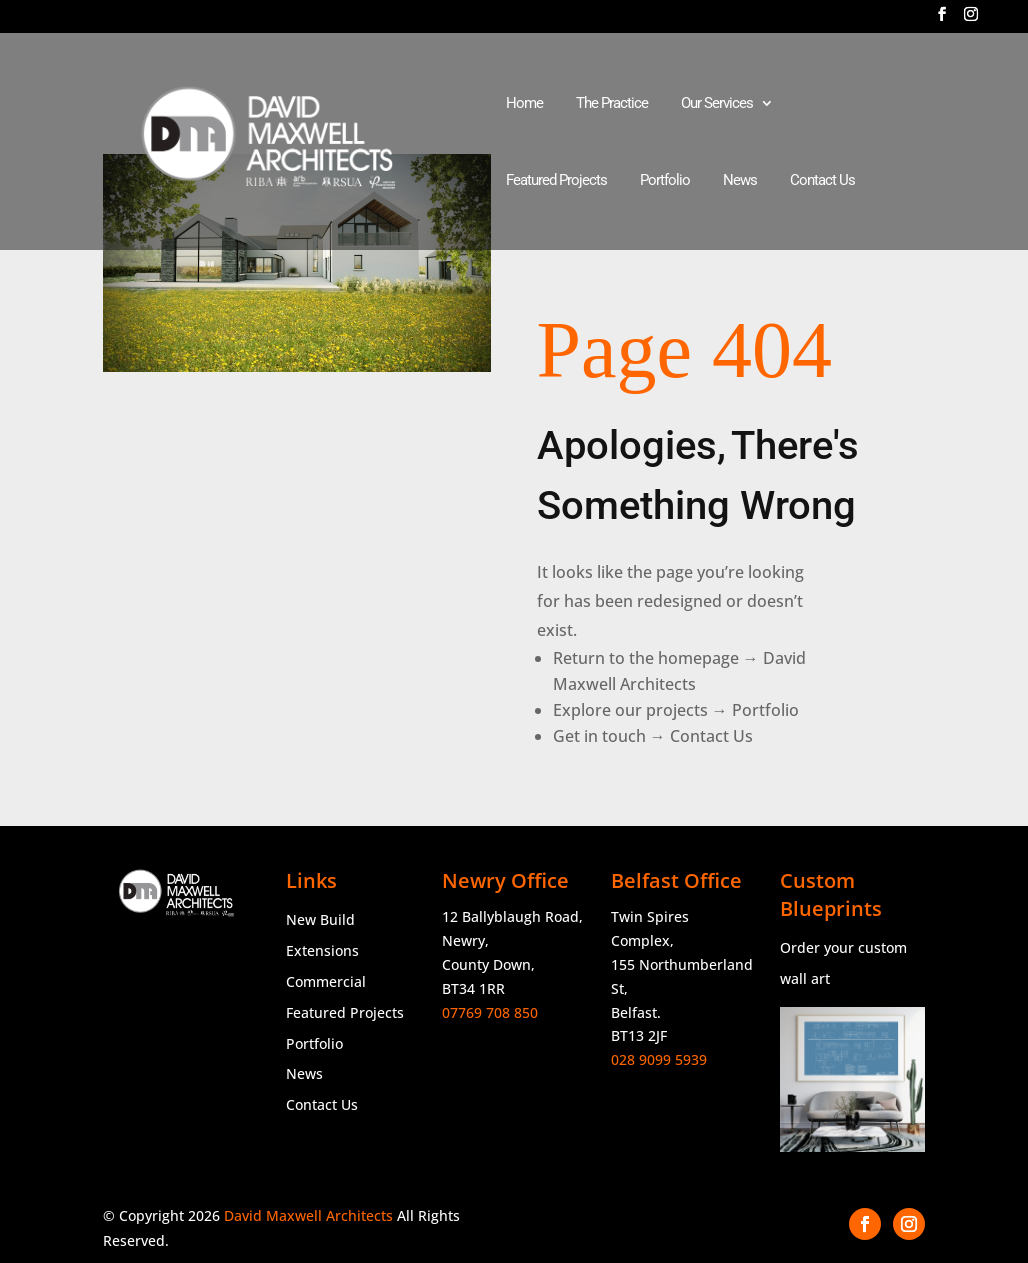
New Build (320, 919)
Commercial (326, 981)
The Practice (612, 104)
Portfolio (665, 181)
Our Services (717, 104)
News (740, 181)
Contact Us (822, 181)
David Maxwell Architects (308, 1215)
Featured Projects (556, 181)
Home (524, 104)
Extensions (322, 950)
